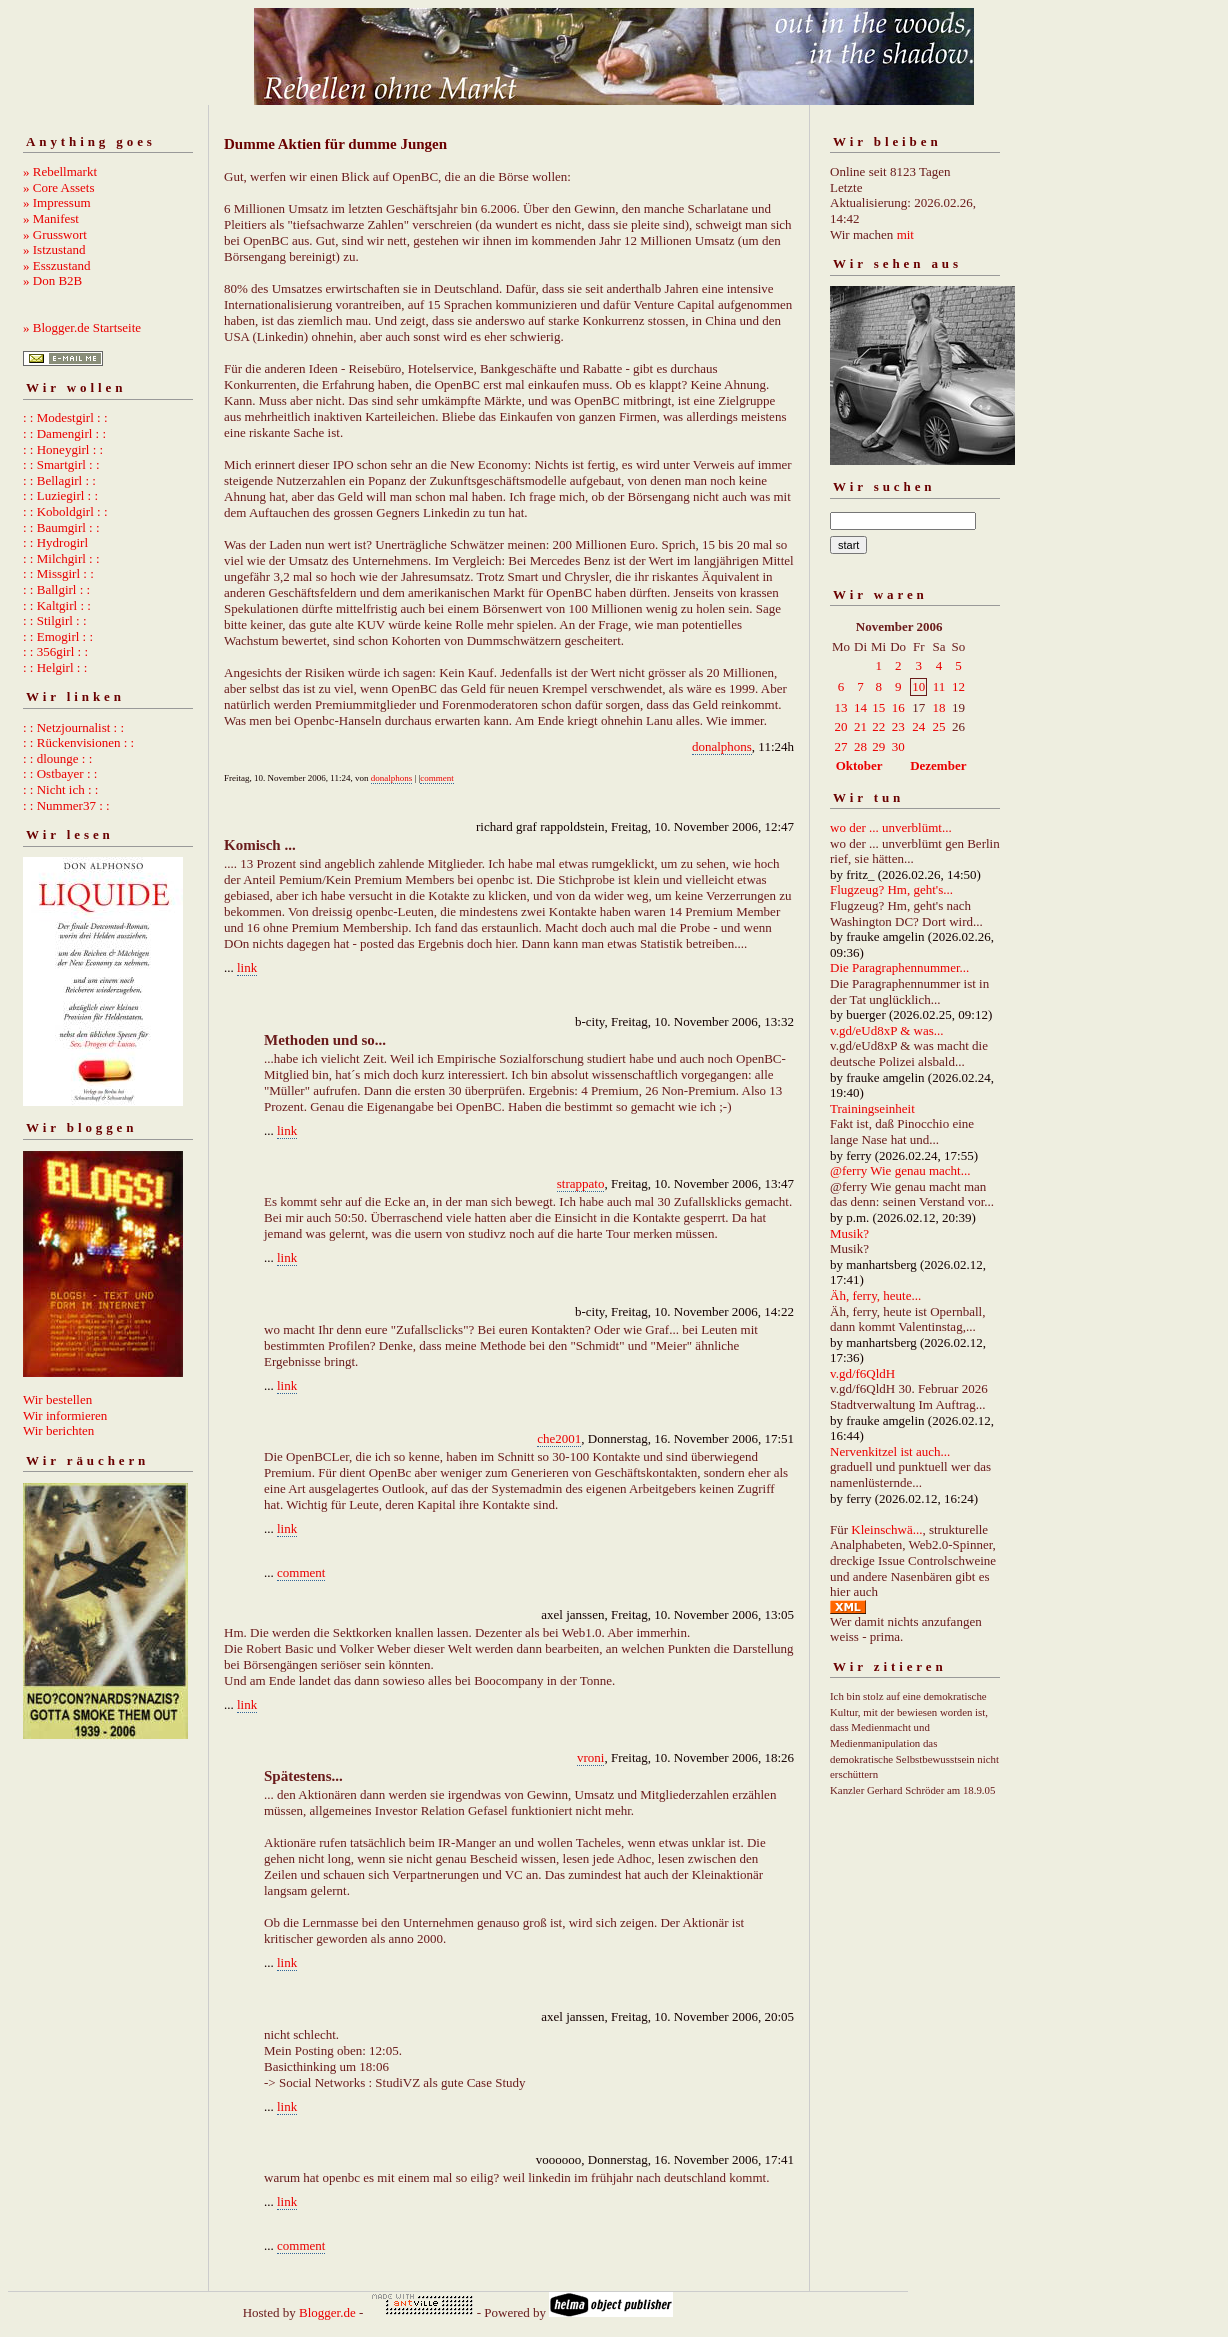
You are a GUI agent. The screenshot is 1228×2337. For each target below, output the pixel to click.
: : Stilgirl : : (55, 620)
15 (878, 707)
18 (938, 707)
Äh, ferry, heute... (875, 1295)
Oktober (859, 765)
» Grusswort (55, 234)
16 (898, 707)
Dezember (938, 765)
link (247, 967)
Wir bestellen (57, 1399)
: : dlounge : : (57, 758)
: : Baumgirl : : (61, 527)
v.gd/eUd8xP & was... (887, 1030)
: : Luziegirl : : (60, 495)
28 (860, 746)
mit (905, 234)
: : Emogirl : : (58, 636)
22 (878, 726)
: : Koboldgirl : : (65, 511)
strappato (581, 1183)
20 (841, 726)
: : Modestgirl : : (65, 417)
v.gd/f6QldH (862, 1373)
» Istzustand (54, 249)
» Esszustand (57, 265)
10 (918, 686)
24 (918, 726)
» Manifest (51, 218)
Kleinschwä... (886, 1529)
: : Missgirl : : (58, 573)
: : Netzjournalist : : (73, 727)
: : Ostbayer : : (60, 773)
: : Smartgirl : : (61, 464)
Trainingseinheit (872, 1108)
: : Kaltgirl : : (57, 605)
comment (437, 778)
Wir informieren (65, 1415)
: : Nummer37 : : (66, 805)
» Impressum (57, 202)
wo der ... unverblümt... (891, 827)
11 (939, 686)
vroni (590, 1757)
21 (860, 726)
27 (841, 746)
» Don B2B (52, 280)
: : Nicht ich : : (60, 789)
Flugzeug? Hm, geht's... (891, 889)
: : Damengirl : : (64, 433)
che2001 (559, 1438)
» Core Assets (59, 187)
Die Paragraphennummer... (899, 967)
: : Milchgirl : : (61, 558)
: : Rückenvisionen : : (78, 742)
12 (958, 686)
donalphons (722, 746)
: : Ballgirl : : (56, 589)
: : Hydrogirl (55, 542)
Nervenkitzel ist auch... (890, 1451)
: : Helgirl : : (55, 667)
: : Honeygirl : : (63, 449)
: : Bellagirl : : (59, 480)
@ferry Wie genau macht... (900, 1170)
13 (841, 707)
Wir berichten (58, 1430)
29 (878, 746)
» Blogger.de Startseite (82, 327)
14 (860, 707)
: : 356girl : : (55, 651)
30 (898, 746)
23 (898, 726)
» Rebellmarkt (60, 171)
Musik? (849, 1233)
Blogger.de (327, 2312)
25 (938, 726)
